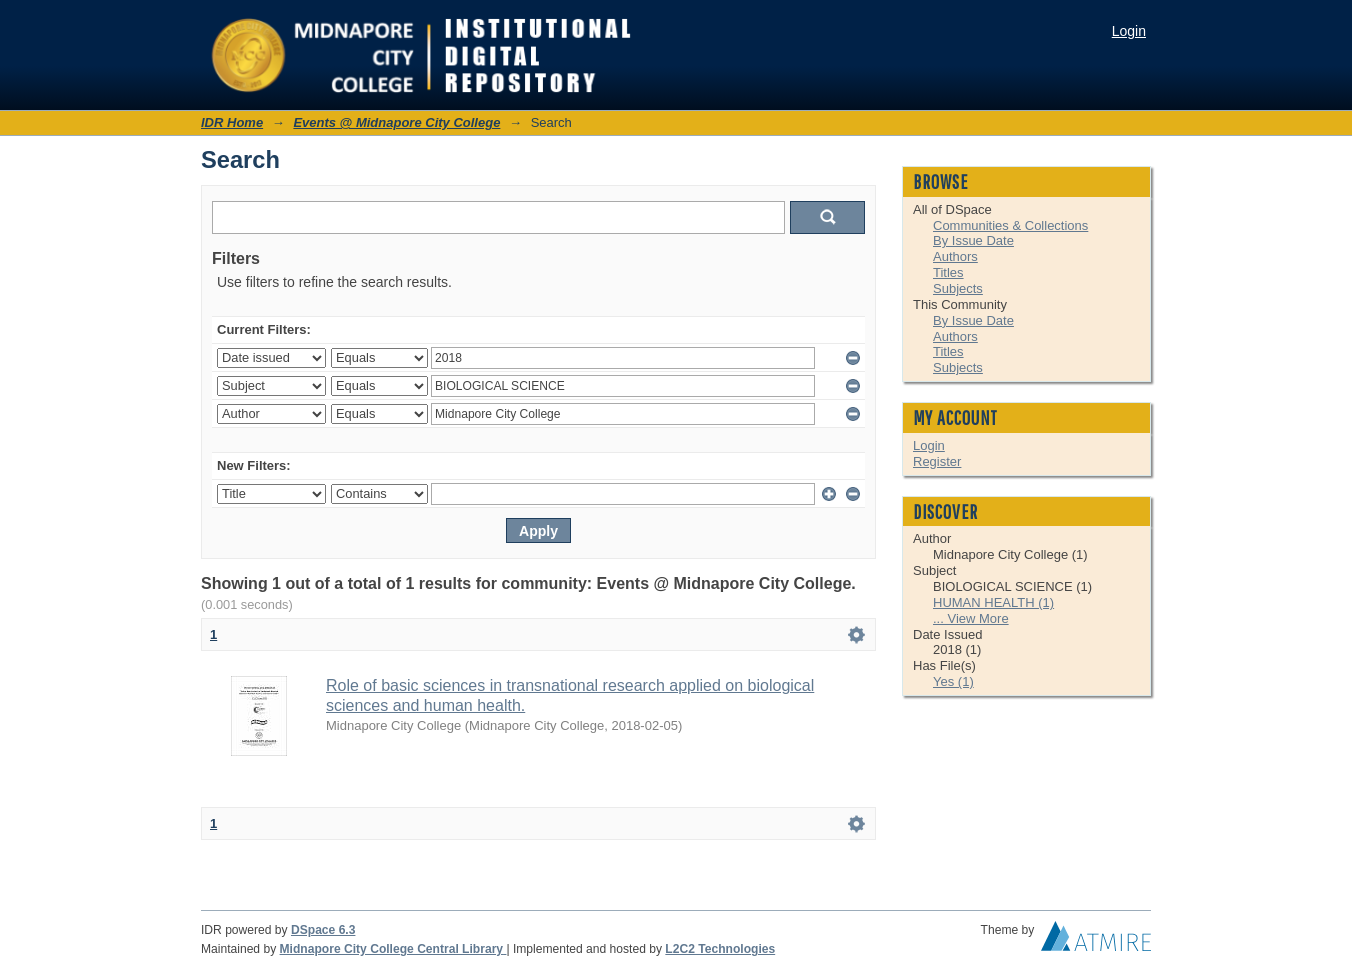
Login (1129, 31)
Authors (955, 256)
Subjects (958, 288)
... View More (971, 618)
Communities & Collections (1010, 225)
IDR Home (232, 122)
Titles (948, 272)
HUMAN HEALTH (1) (993, 602)
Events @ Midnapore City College (396, 122)
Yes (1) (953, 681)
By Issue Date (973, 240)
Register (937, 461)
